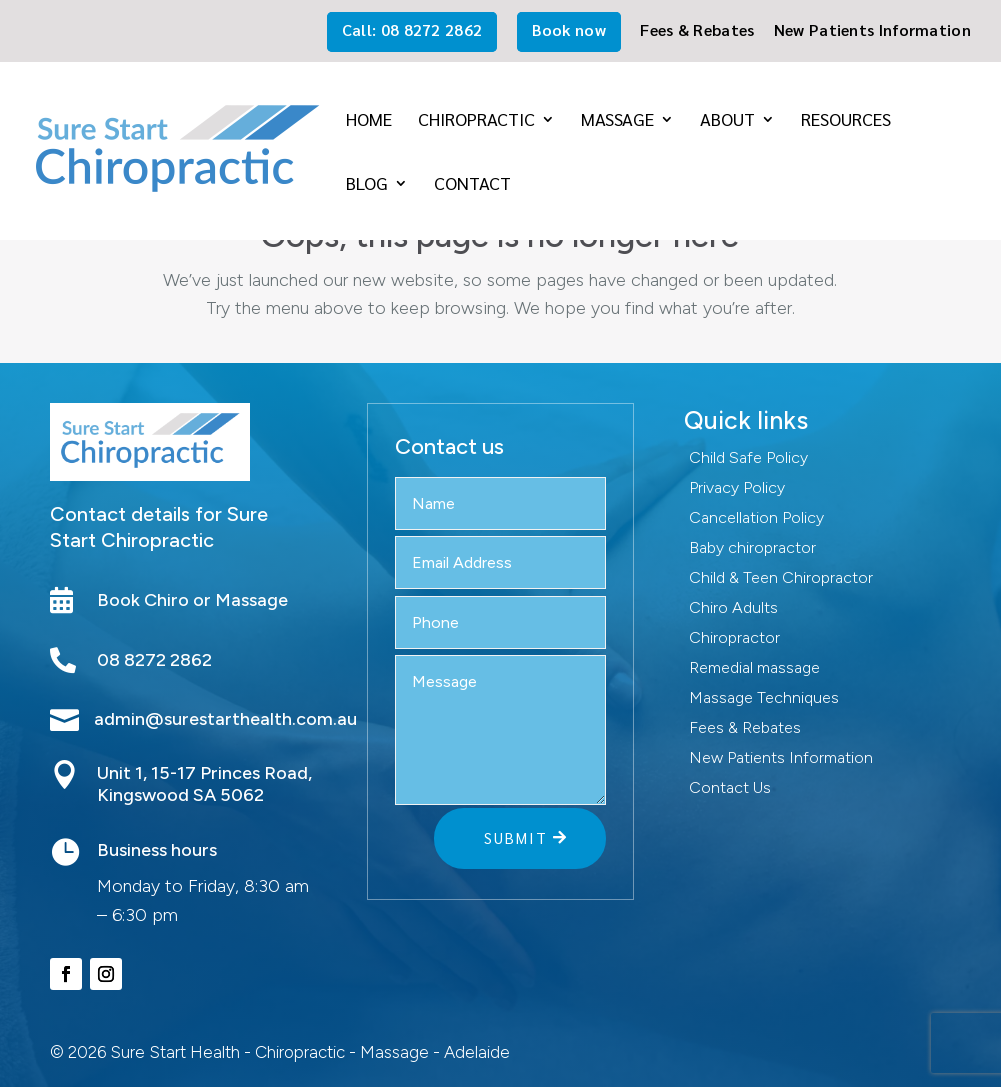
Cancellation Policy (756, 519)
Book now (569, 29)
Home (369, 121)
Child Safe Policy (748, 459)
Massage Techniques (764, 699)
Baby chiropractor (752, 549)
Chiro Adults (733, 609)
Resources (846, 121)
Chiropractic (476, 121)
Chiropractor (734, 639)
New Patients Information (872, 31)
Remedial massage (754, 669)
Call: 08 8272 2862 (412, 29)
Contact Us (730, 789)
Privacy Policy (737, 489)
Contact (472, 185)
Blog (367, 185)
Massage (617, 121)
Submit (516, 837)
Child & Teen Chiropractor (781, 579)
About (727, 121)
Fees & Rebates (697, 31)
